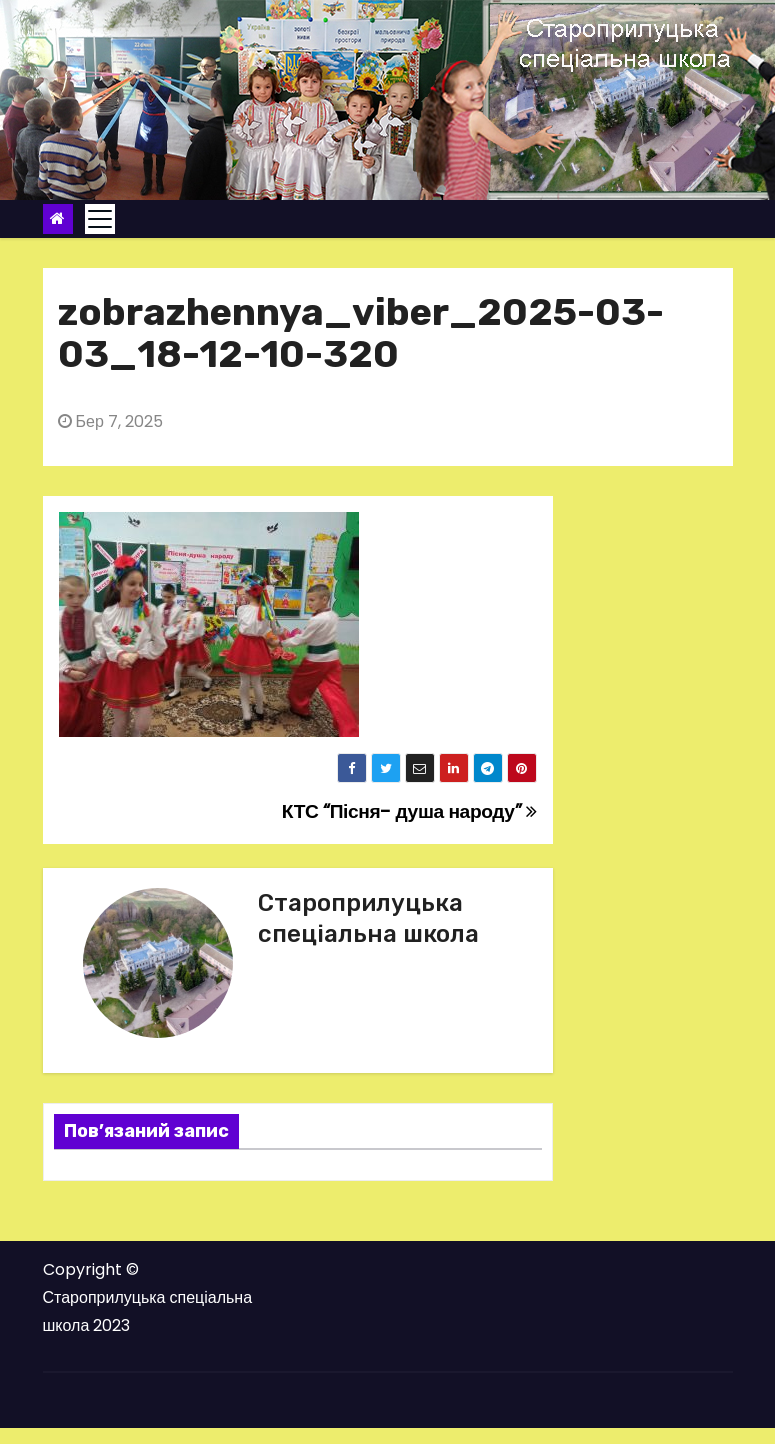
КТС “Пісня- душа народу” (409, 811)
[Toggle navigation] (100, 219)
